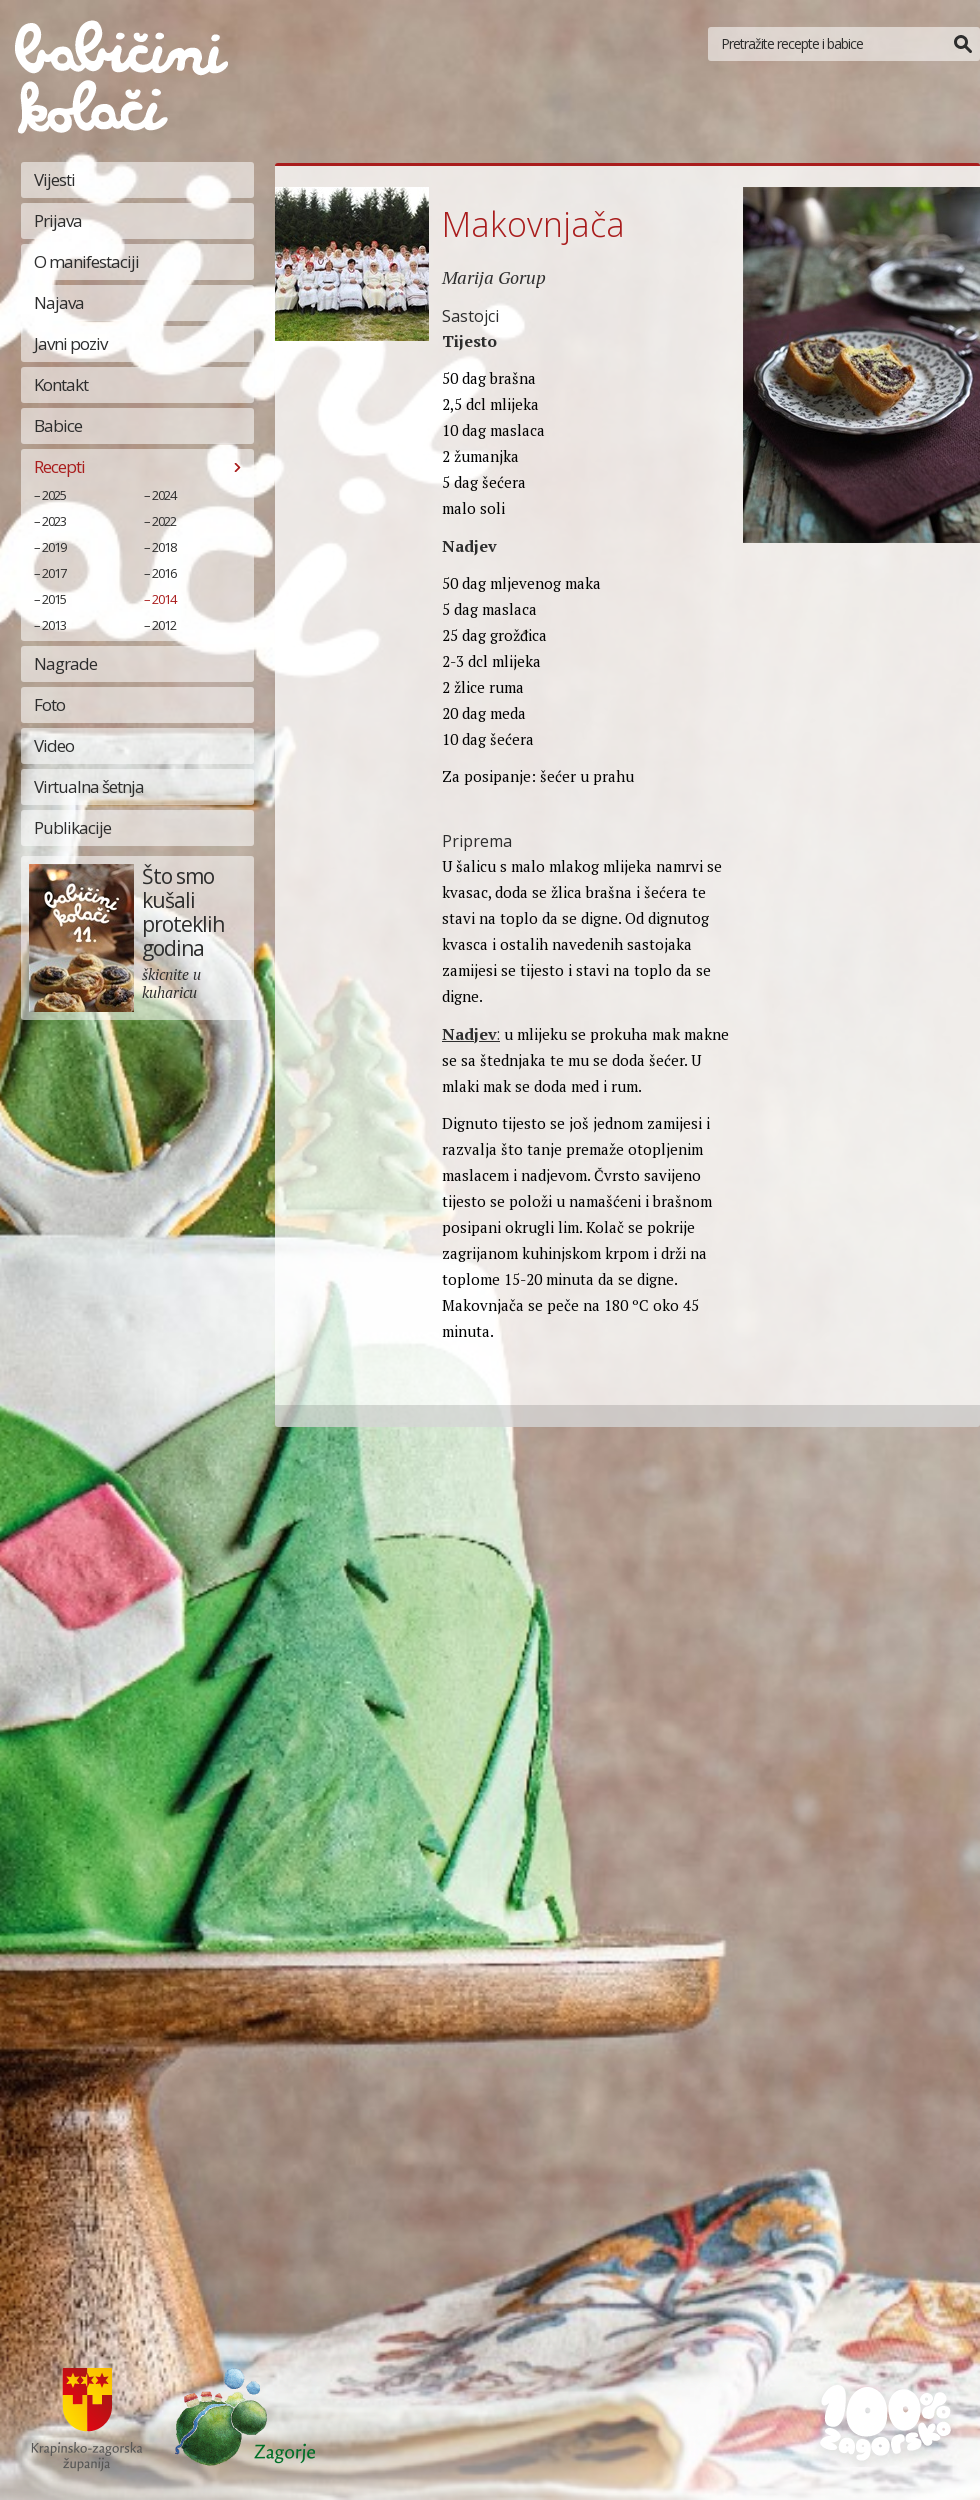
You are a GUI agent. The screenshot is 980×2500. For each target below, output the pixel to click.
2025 (54, 495)
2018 (164, 547)
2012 (164, 625)
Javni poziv (70, 343)
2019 (54, 547)
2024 (164, 495)
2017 (54, 573)
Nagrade (65, 663)
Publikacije (72, 827)
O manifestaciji (86, 261)
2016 (164, 573)
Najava (59, 302)
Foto (49, 704)
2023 (54, 521)
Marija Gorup (494, 277)
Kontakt (61, 384)
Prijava (58, 220)
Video (54, 745)
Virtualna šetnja (89, 786)
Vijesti (54, 179)
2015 (54, 599)
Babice (58, 425)
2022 (164, 521)
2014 (164, 599)
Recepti (59, 466)
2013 (54, 625)
